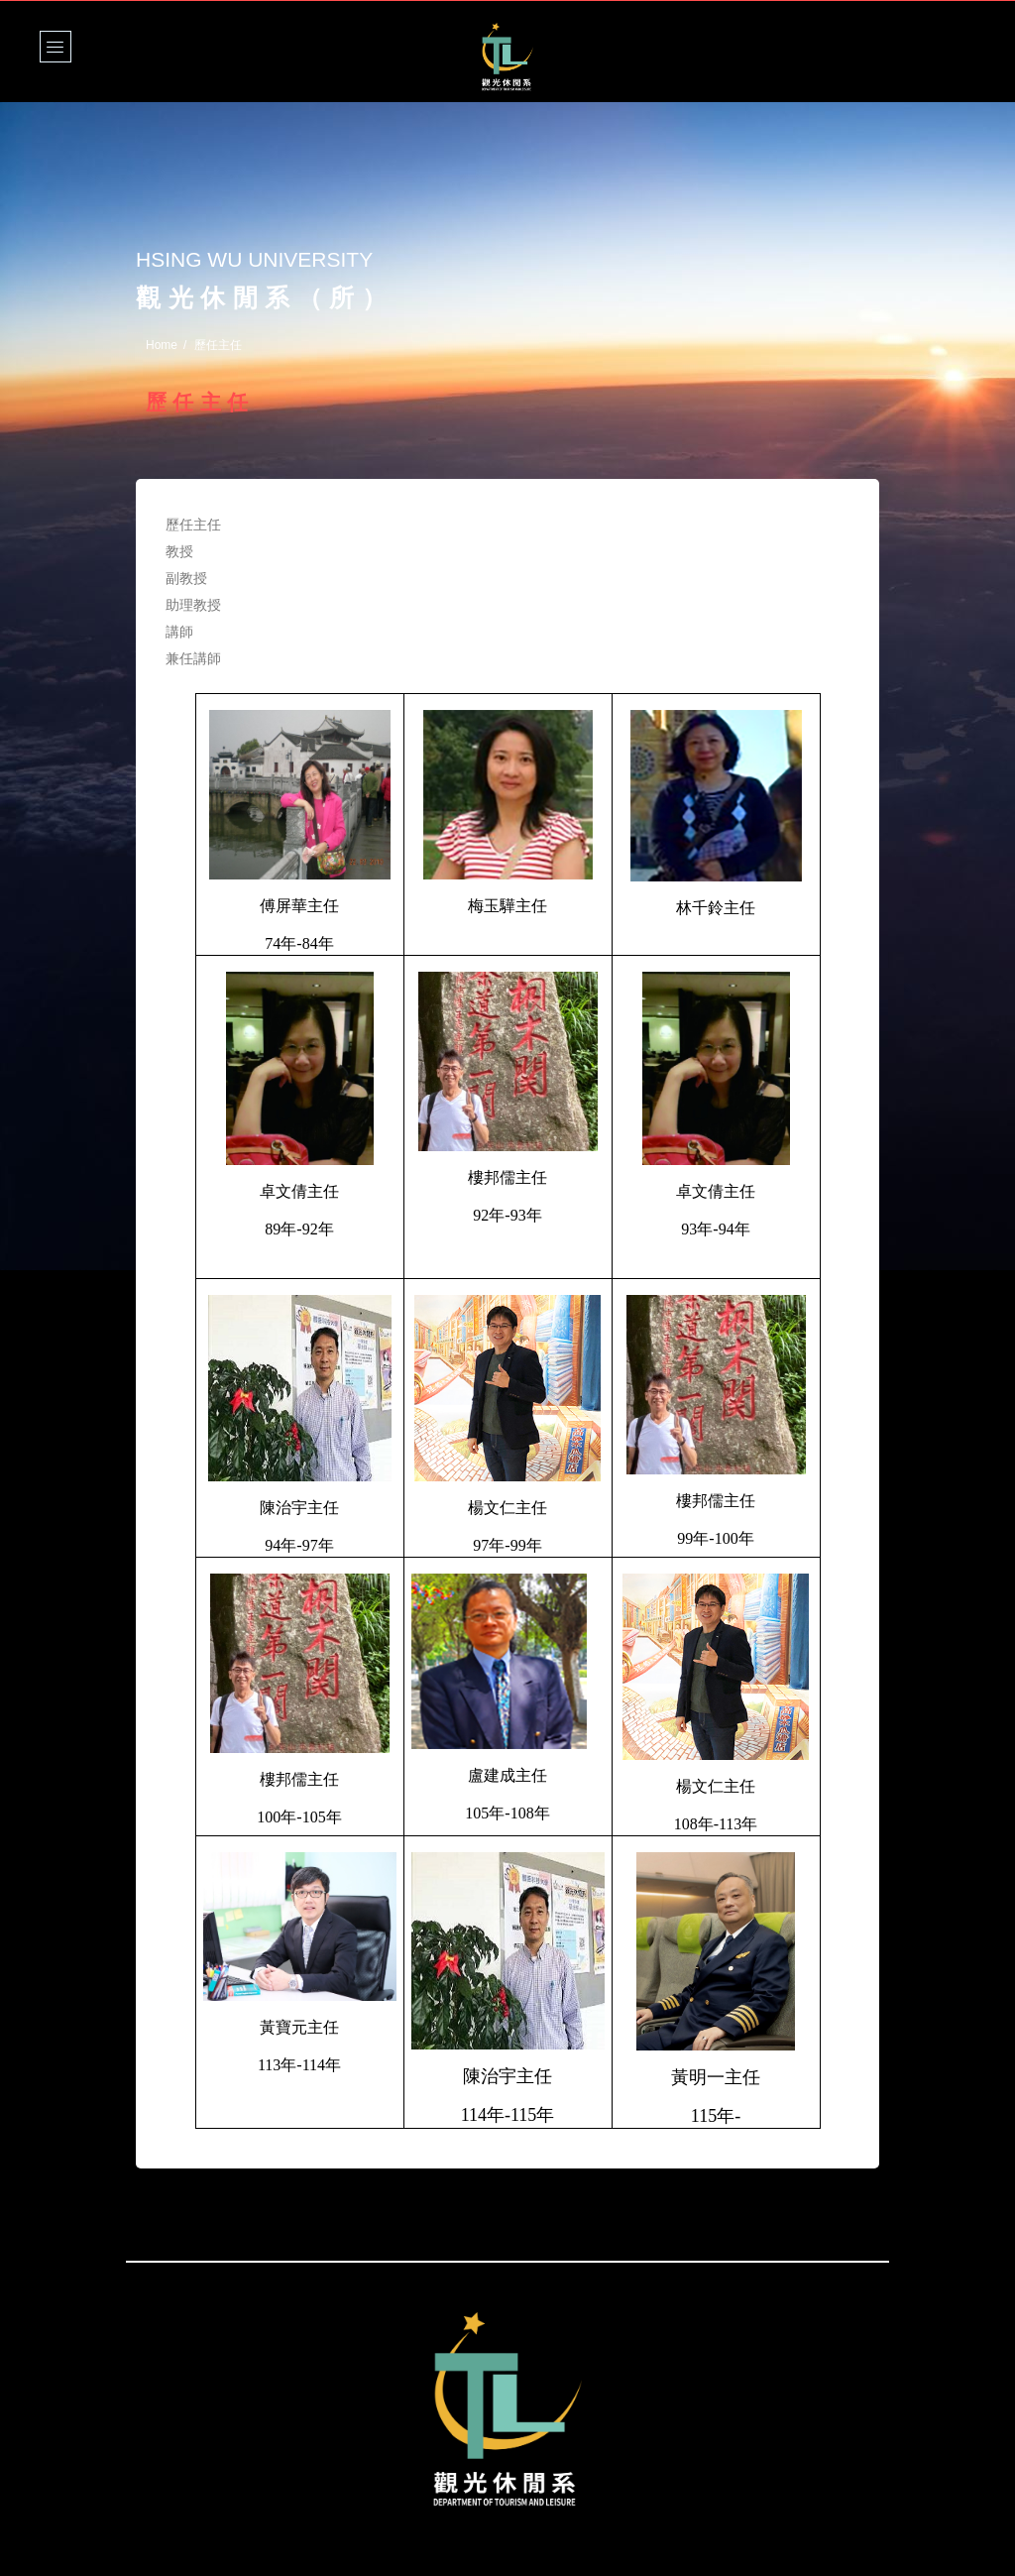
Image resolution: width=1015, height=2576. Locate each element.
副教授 (186, 578)
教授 (179, 551)
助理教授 (194, 605)
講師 (179, 632)
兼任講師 (194, 658)
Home (161, 345)
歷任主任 (194, 524)
